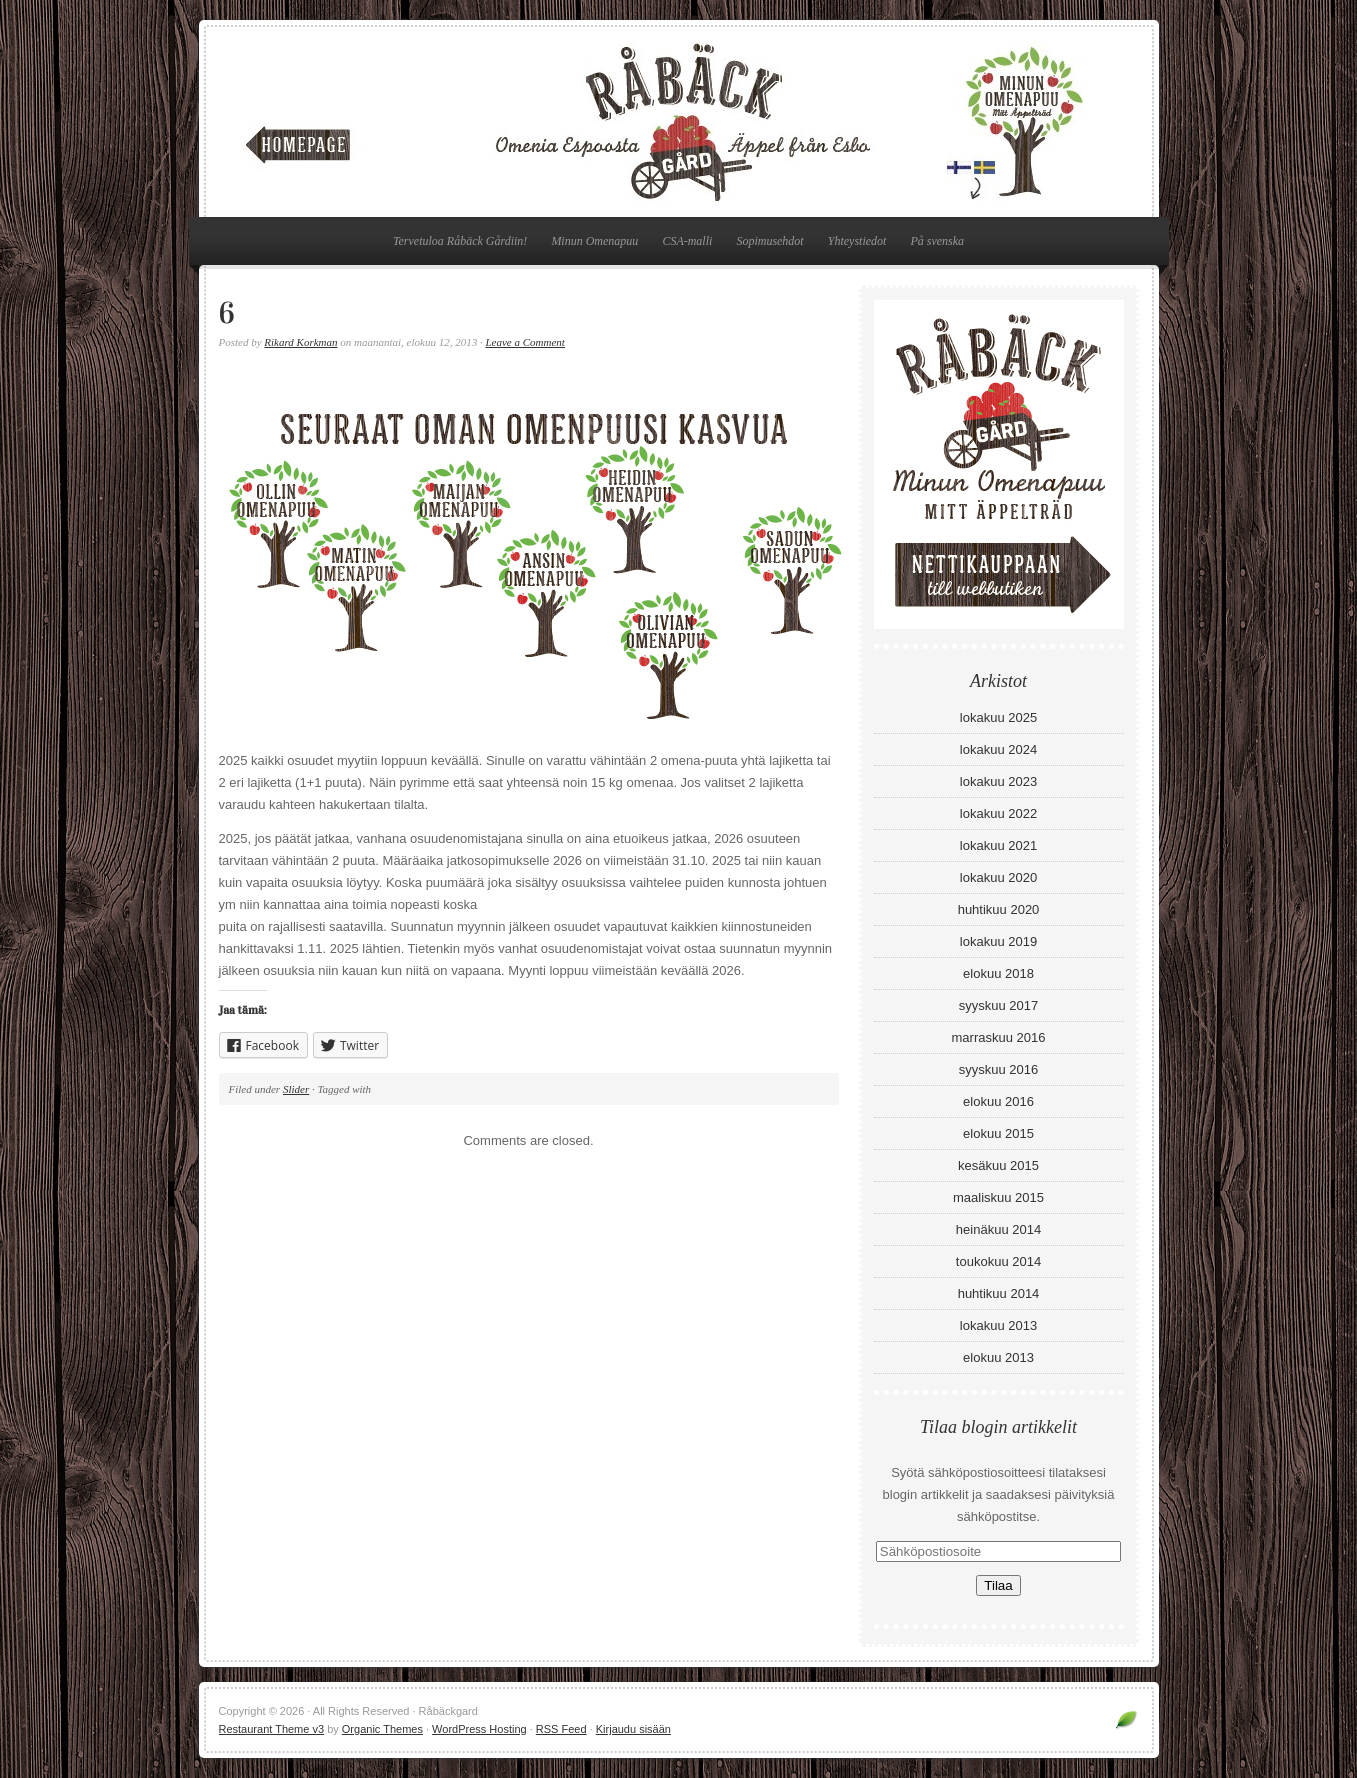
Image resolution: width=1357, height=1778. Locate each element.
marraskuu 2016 (999, 1037)
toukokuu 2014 (998, 1261)
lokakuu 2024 (998, 749)
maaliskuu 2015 (998, 1197)
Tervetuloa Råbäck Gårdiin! (460, 241)
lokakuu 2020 (998, 877)
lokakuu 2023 (998, 781)
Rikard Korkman (300, 342)
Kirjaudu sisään (633, 1729)
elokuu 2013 (998, 1357)
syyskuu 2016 (999, 1069)
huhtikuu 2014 (999, 1293)
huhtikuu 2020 (999, 909)
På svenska (937, 241)
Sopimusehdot (769, 241)
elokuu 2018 (998, 973)
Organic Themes (382, 1729)
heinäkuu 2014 (998, 1229)
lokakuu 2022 (998, 813)
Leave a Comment (524, 342)
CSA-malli (687, 241)
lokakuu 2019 (998, 941)
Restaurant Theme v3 (272, 1729)
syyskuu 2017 (999, 1005)
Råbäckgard (679, 122)
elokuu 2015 (998, 1133)
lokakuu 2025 (998, 717)
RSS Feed (561, 1729)
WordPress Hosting (479, 1729)
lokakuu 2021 (998, 845)
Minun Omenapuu (594, 241)
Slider (296, 1089)
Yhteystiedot (857, 241)
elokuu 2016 (998, 1101)
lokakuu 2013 (998, 1325)
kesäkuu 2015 (998, 1165)
